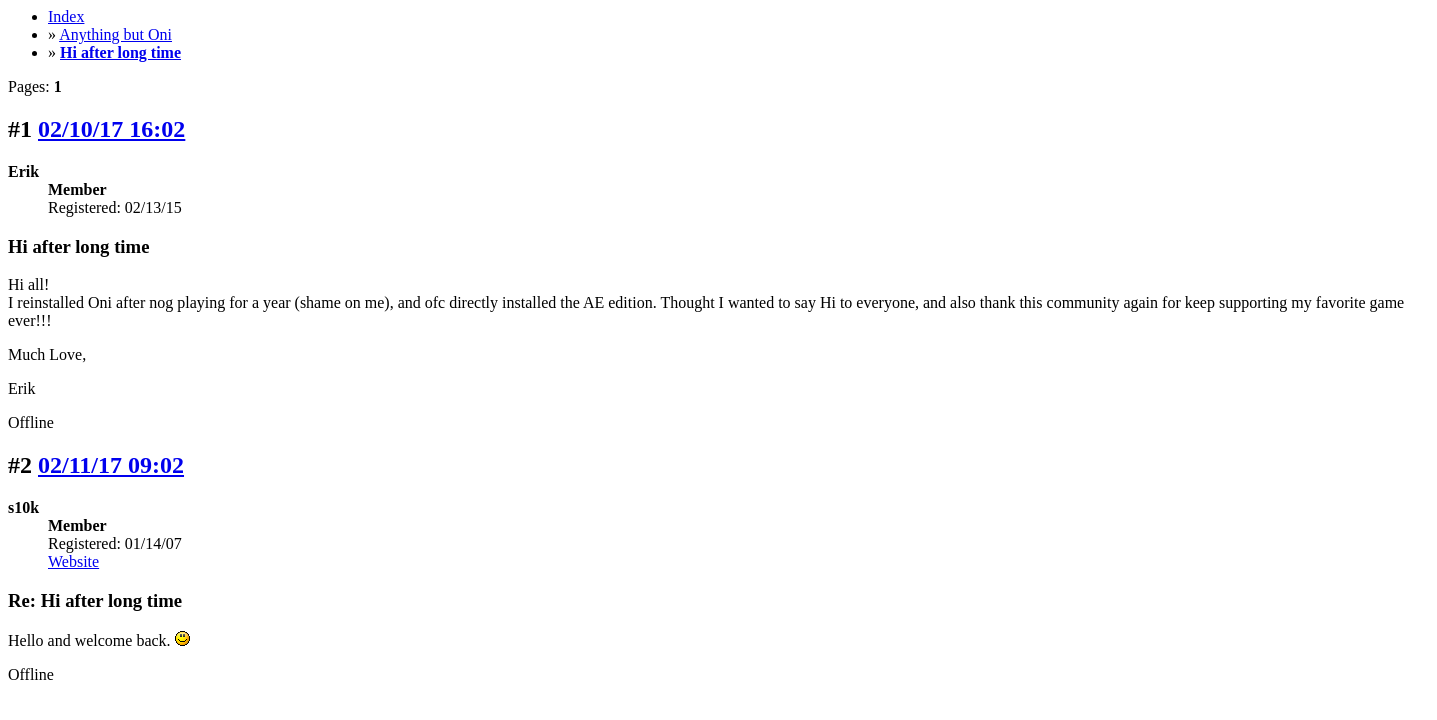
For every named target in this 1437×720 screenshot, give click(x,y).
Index (66, 16)
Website (73, 561)
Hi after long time (120, 52)
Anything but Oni (115, 34)
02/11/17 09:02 (111, 465)
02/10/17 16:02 (111, 129)
